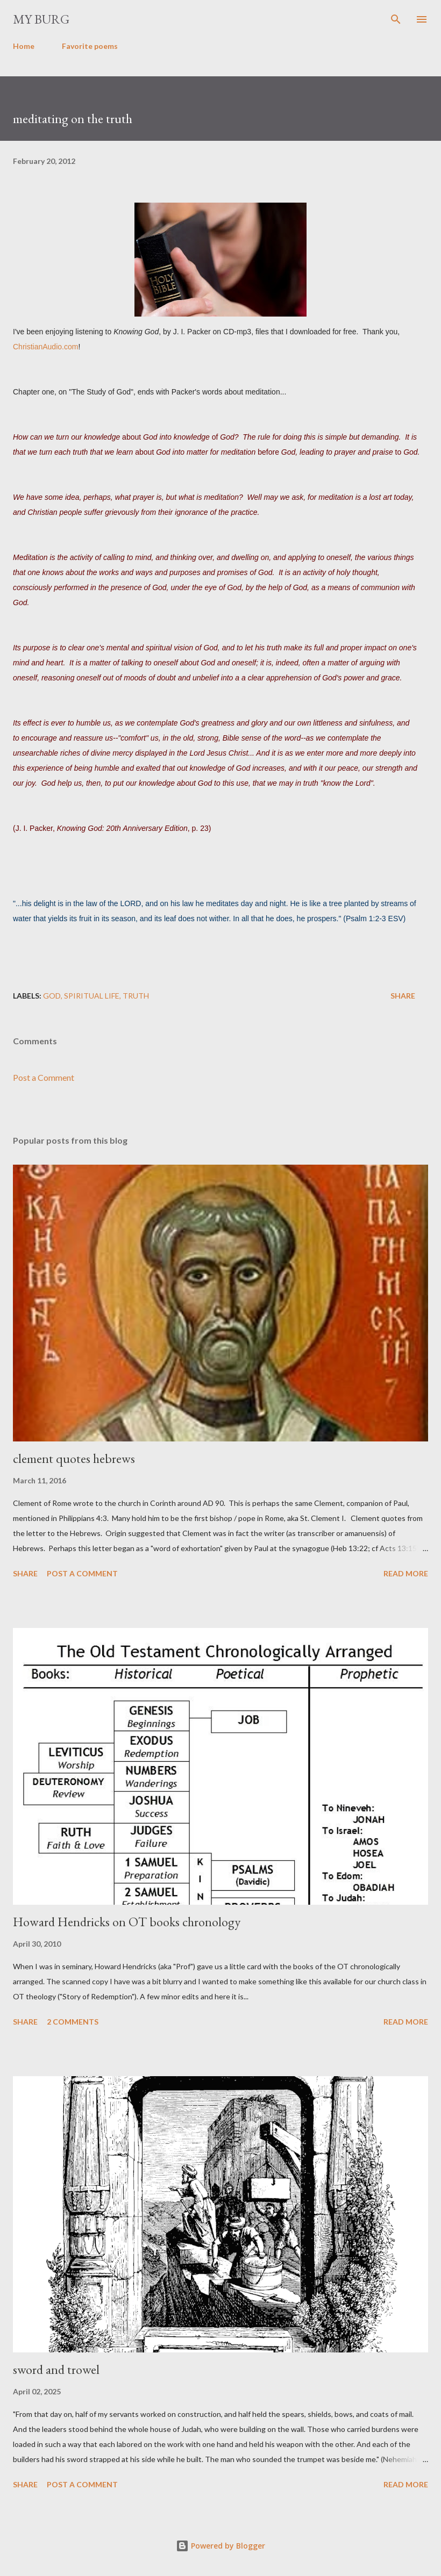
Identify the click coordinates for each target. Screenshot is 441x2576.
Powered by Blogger (220, 2546)
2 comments (72, 2021)
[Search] (395, 19)
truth (136, 995)
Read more (405, 1573)
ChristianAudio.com (45, 346)
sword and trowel (56, 2369)
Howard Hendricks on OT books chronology (126, 1921)
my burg (41, 19)
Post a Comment (43, 1077)
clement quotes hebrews (74, 1458)
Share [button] (402, 995)
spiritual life (91, 995)
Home (23, 46)
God (52, 995)
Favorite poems (90, 46)
